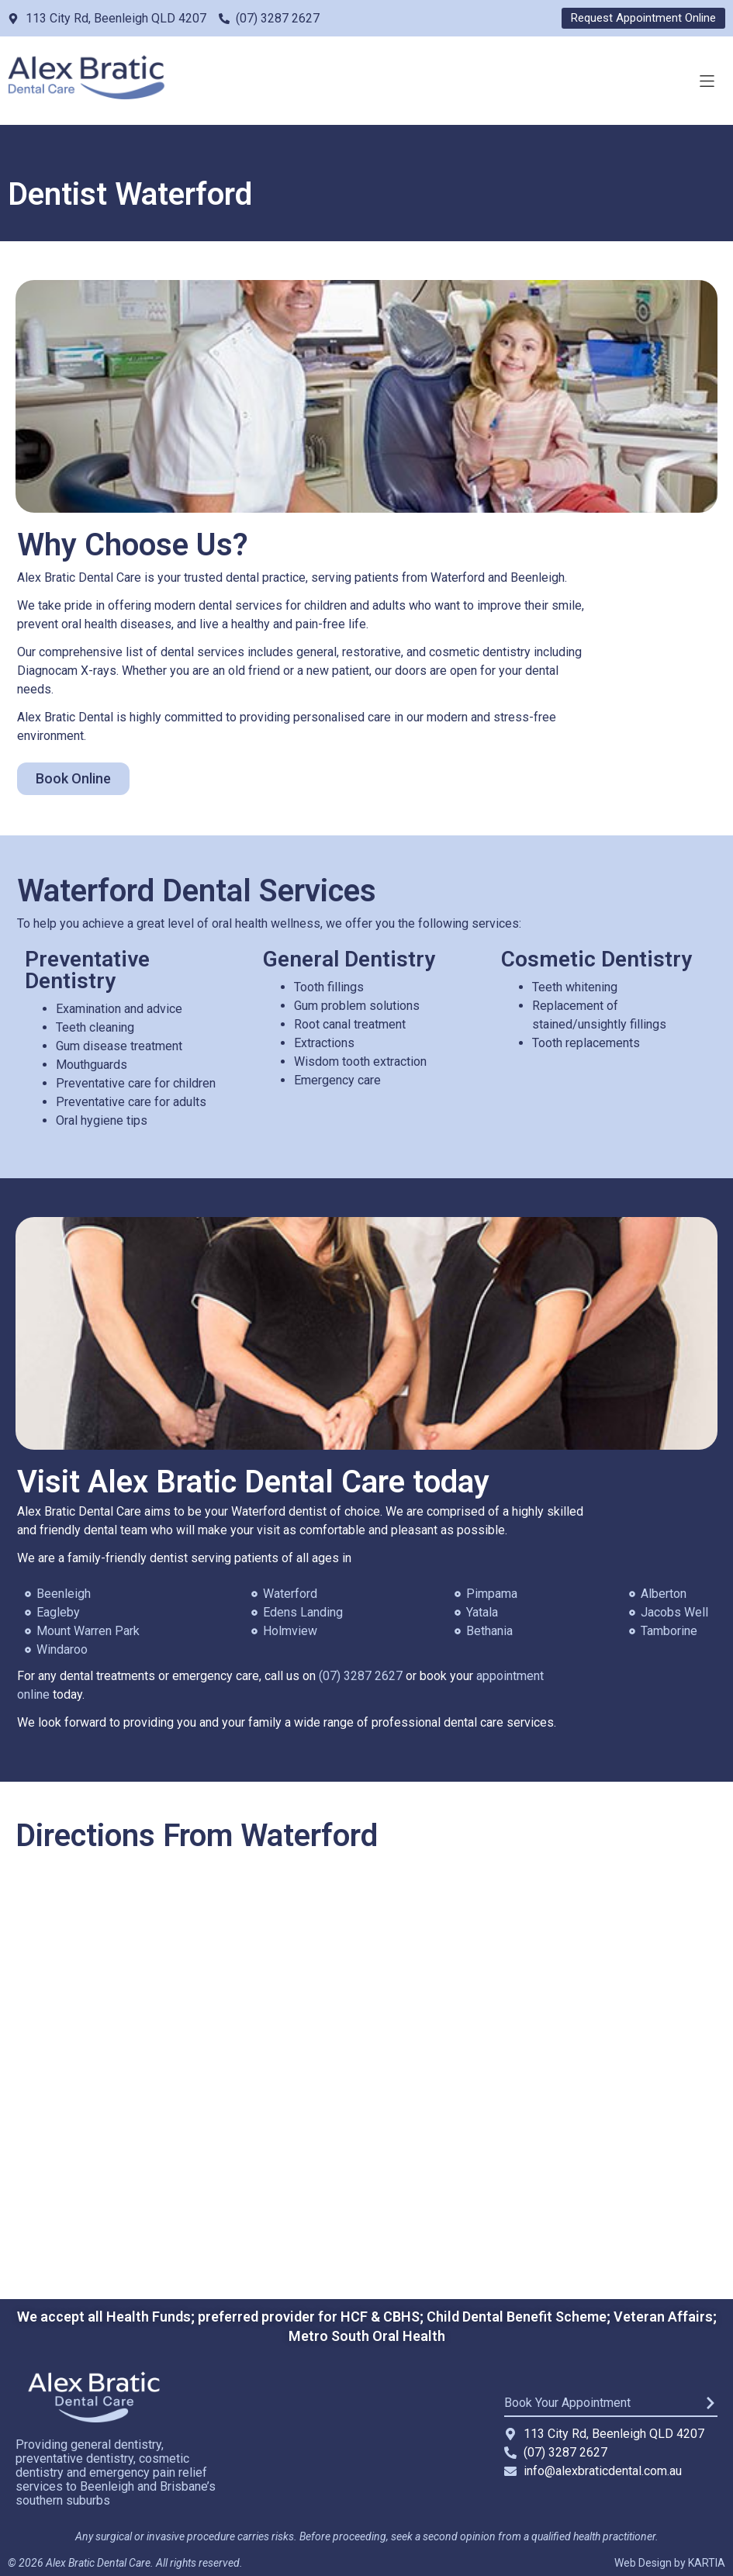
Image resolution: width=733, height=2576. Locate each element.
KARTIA (706, 2563)
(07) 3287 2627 (361, 1675)
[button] (707, 81)
